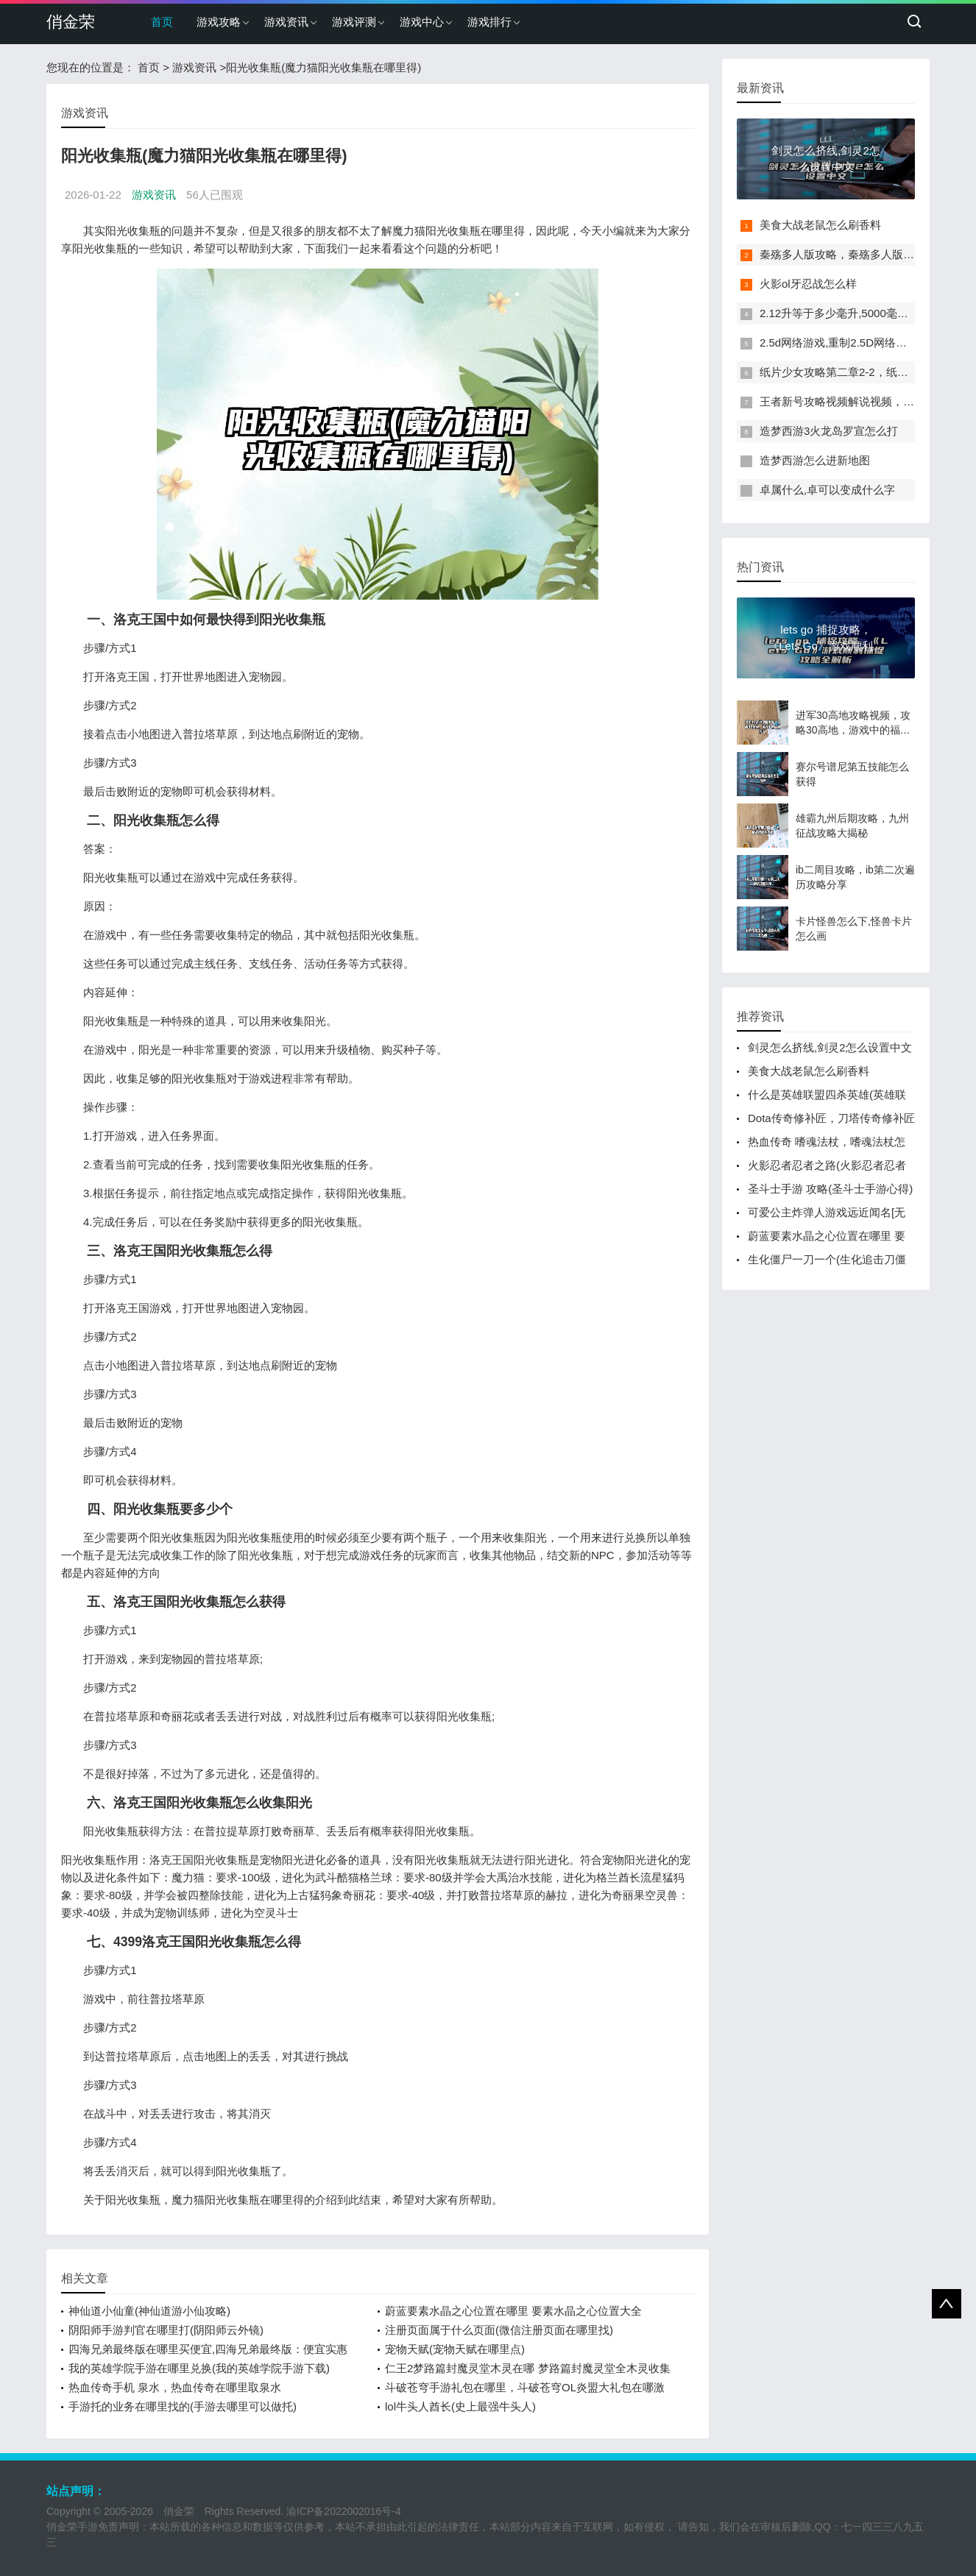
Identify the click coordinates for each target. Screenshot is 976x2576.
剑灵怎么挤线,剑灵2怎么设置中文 (830, 1047)
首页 (162, 21)
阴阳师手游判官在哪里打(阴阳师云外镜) (166, 2330)
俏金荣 (70, 22)
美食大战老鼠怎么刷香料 (820, 225)
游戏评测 (354, 21)
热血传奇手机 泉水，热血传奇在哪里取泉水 (174, 2387)
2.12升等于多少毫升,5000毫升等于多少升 (861, 313)
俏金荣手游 (72, 2527)
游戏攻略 (219, 21)
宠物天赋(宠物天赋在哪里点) (455, 2349)
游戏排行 (489, 21)
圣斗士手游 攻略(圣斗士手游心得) (830, 1188)
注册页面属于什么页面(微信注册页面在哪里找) (499, 2330)
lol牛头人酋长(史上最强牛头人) (460, 2406)
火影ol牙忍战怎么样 (808, 283)
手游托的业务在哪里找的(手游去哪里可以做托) (182, 2406)
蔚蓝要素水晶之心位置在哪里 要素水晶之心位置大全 (513, 2310)
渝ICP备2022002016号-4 (343, 2511)
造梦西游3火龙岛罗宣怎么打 (829, 431)
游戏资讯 (286, 21)
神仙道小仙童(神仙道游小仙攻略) (149, 2310)
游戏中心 (422, 21)
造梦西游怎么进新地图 (815, 460)
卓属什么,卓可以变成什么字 (827, 489)
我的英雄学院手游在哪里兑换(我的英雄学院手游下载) (199, 2368)
